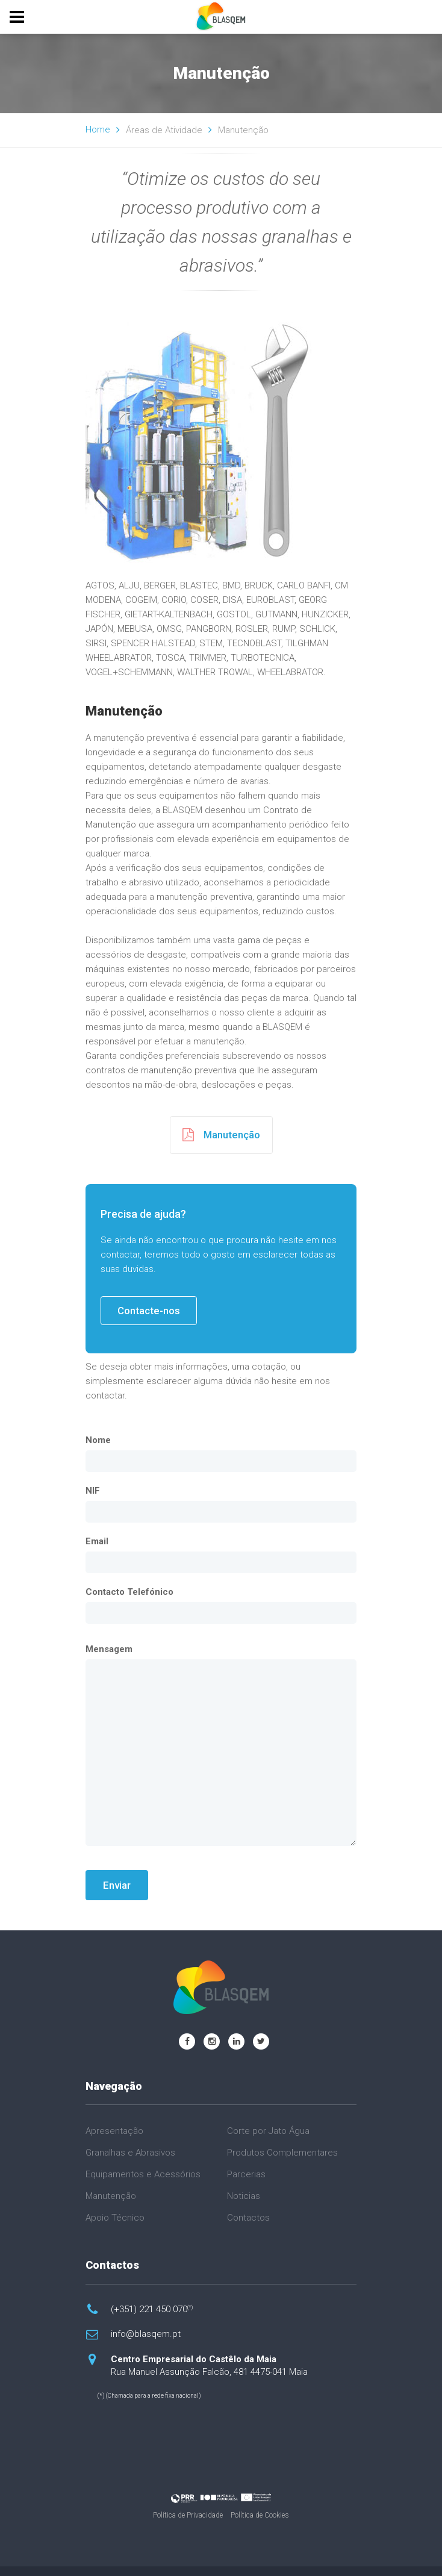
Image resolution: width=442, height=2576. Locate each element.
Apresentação (114, 2130)
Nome (98, 1440)
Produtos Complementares (282, 2152)
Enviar (117, 1885)
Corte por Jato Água (268, 2130)
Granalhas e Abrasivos (130, 2152)
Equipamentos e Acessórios (143, 2174)
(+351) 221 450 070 (152, 2309)
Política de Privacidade (188, 2515)
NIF (93, 1490)
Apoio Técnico (115, 2217)
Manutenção (221, 1135)
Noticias (243, 2196)
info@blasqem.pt (146, 2333)
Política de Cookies (260, 2515)
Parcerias (246, 2174)
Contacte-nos (148, 1311)
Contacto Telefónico (129, 1591)
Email (97, 1541)
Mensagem (109, 1649)
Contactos (248, 2217)
